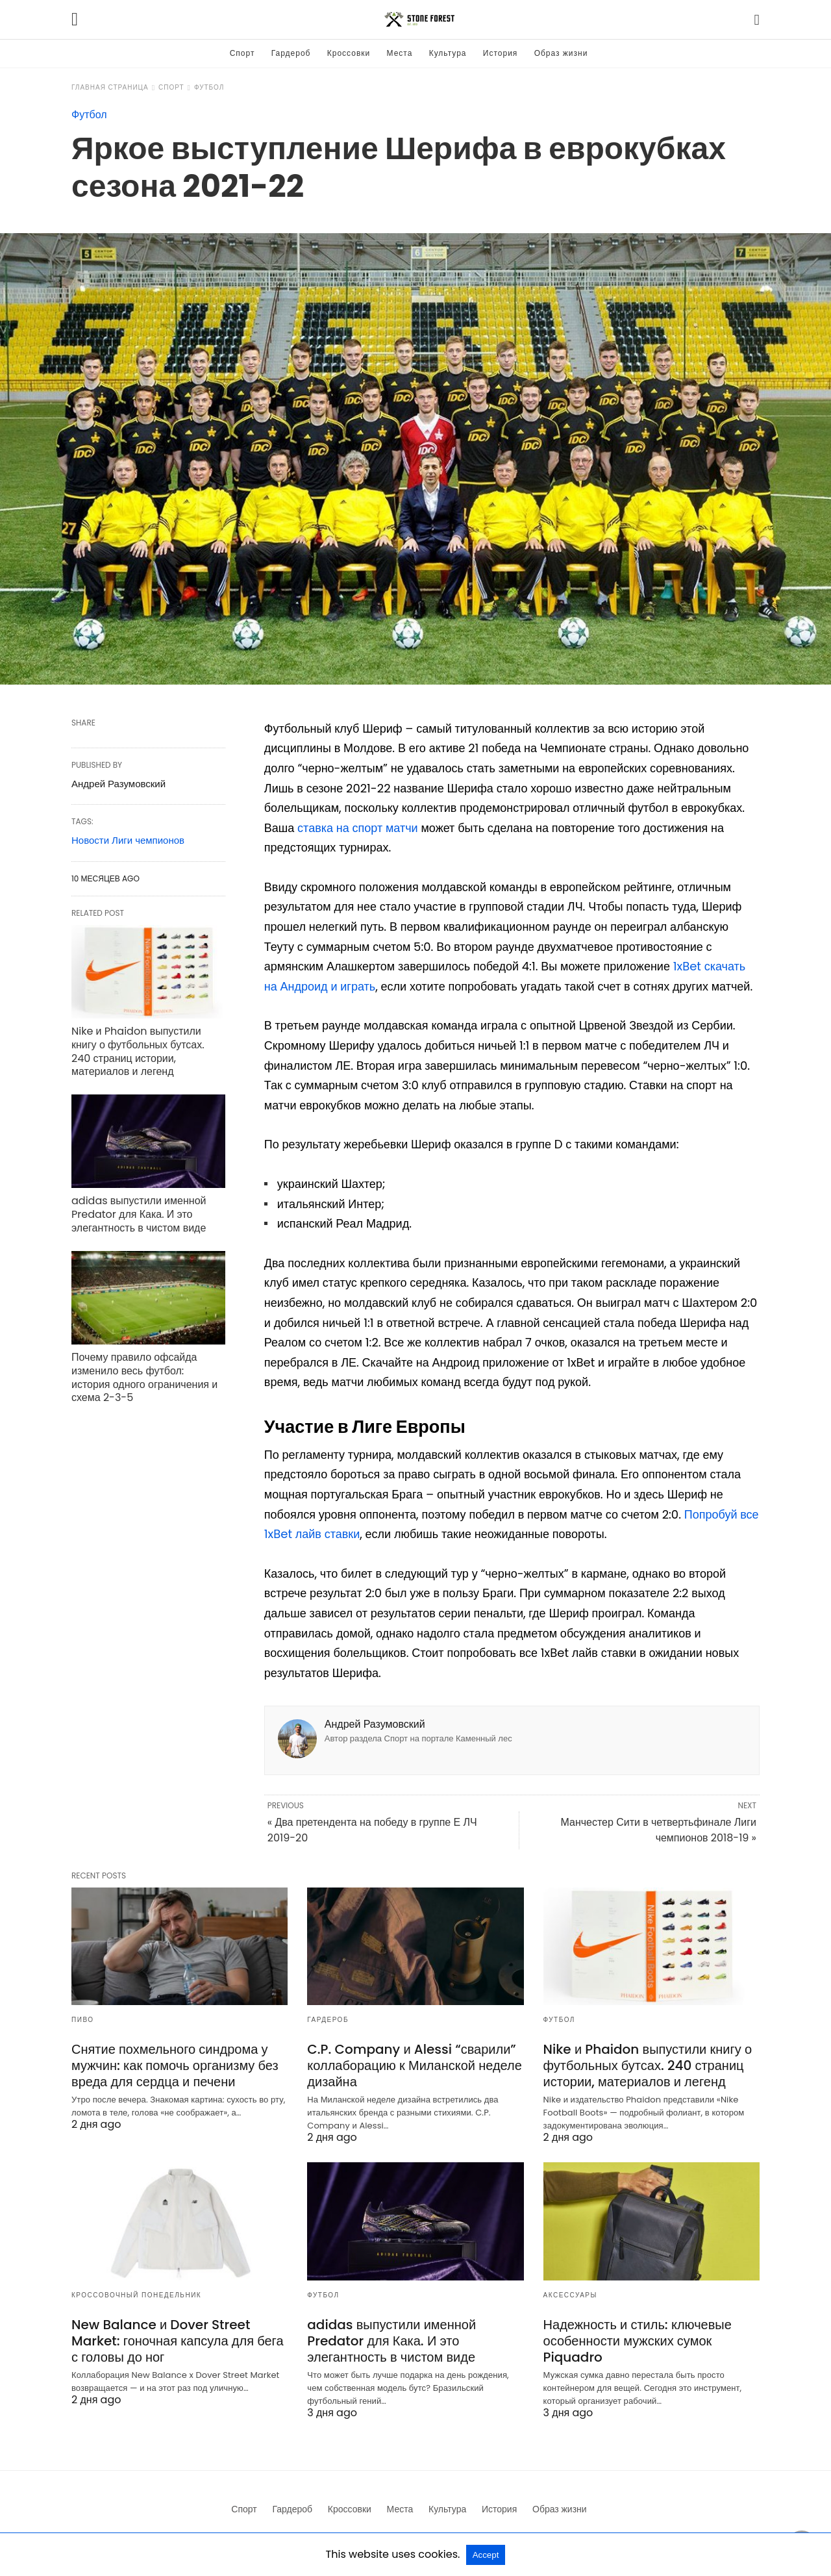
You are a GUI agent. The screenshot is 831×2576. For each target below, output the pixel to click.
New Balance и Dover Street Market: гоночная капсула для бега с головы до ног (177, 2341)
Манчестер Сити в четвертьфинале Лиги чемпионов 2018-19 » (658, 1830)
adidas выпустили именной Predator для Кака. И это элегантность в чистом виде (138, 1214)
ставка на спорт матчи (357, 828)
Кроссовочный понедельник (136, 2295)
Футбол (209, 87)
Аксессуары (570, 2295)
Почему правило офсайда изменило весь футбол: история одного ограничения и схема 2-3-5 (144, 1377)
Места (400, 52)
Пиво (82, 2020)
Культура (448, 52)
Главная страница (110, 87)
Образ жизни (561, 52)
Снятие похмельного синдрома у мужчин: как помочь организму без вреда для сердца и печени (175, 2065)
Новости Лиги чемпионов (127, 840)
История (500, 52)
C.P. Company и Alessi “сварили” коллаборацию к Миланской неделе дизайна (414, 2065)
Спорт (242, 52)
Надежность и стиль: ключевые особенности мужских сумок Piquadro (637, 2341)
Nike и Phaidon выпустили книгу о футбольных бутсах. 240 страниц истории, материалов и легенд (138, 1051)
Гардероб (291, 52)
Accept (486, 2555)
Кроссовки (348, 52)
